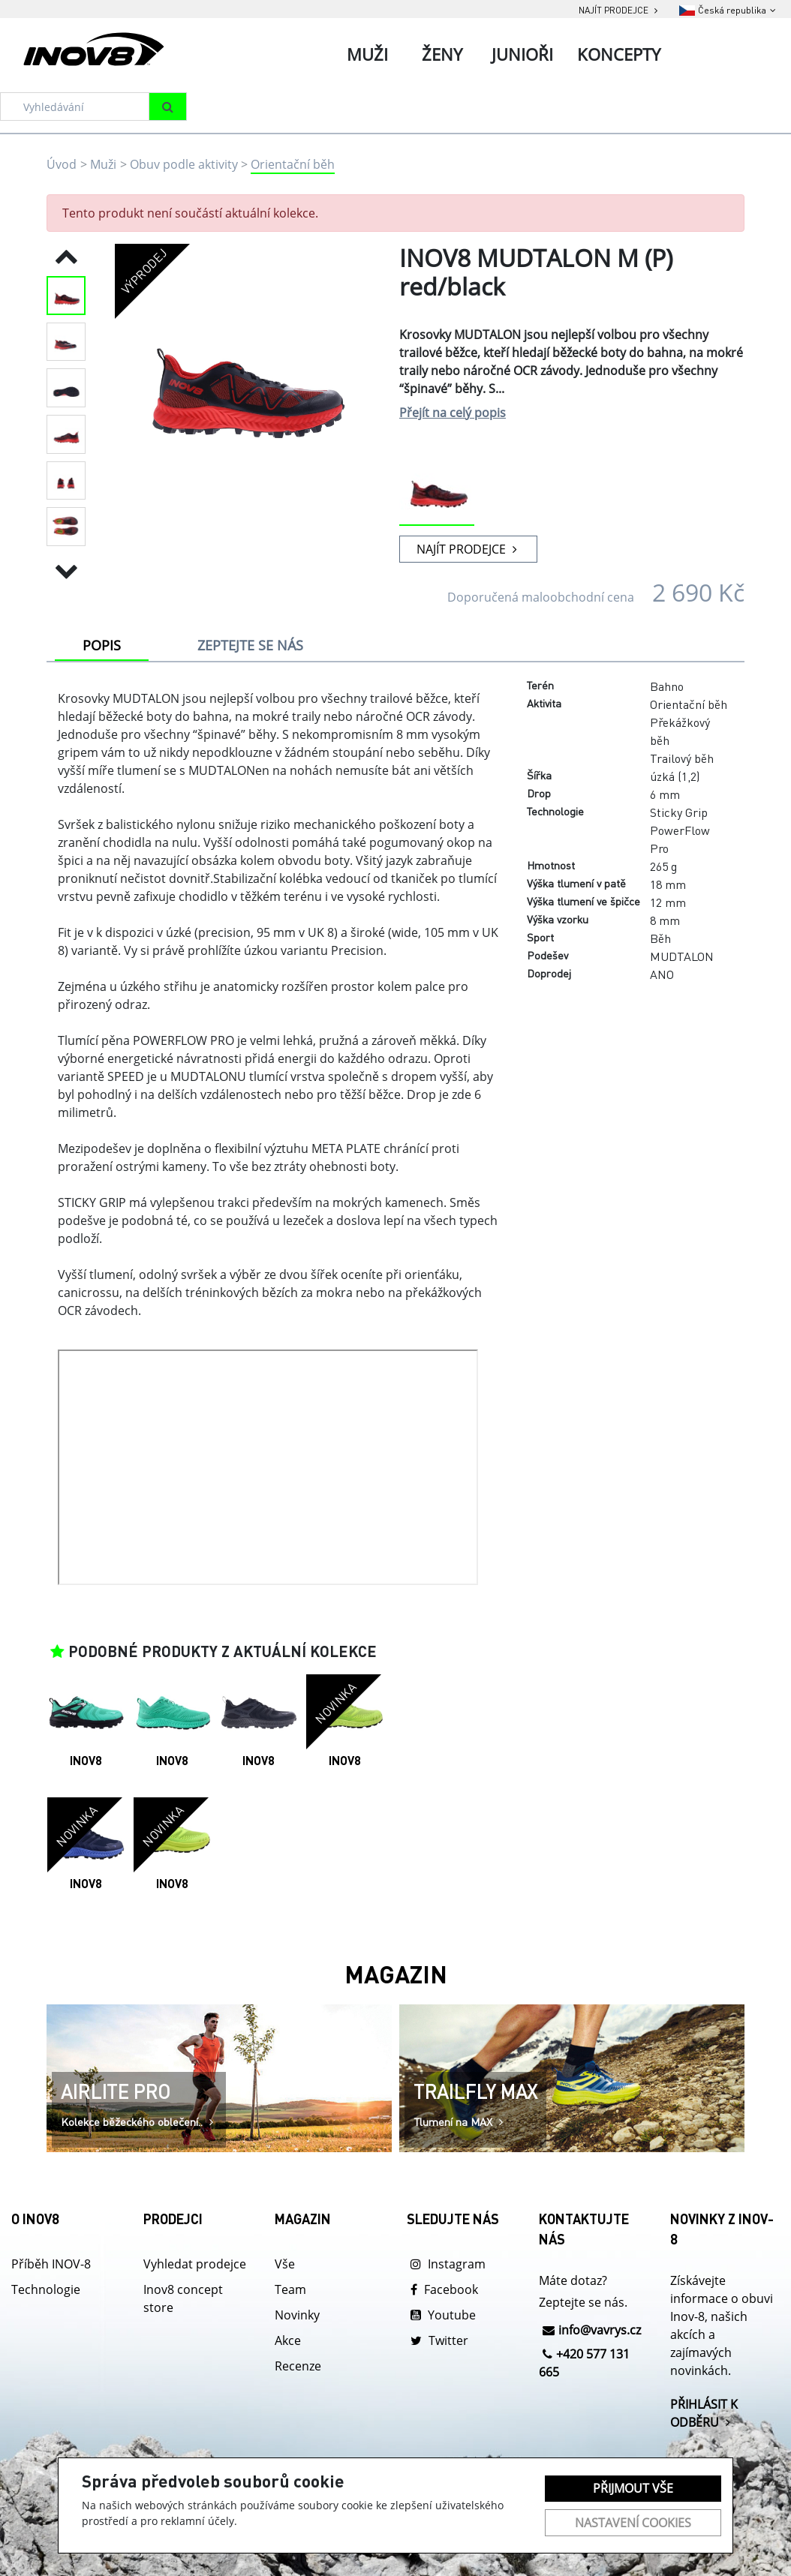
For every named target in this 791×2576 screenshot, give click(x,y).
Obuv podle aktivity (184, 164)
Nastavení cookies (633, 2522)
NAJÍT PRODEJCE (469, 549)
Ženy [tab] (442, 54)
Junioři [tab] (522, 54)
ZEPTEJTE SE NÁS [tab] (250, 645)
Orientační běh (293, 164)
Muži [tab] (367, 54)
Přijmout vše (633, 2488)
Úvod (62, 164)
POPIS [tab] (102, 645)
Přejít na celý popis (452, 412)
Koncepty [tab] (618, 54)
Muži (103, 164)
